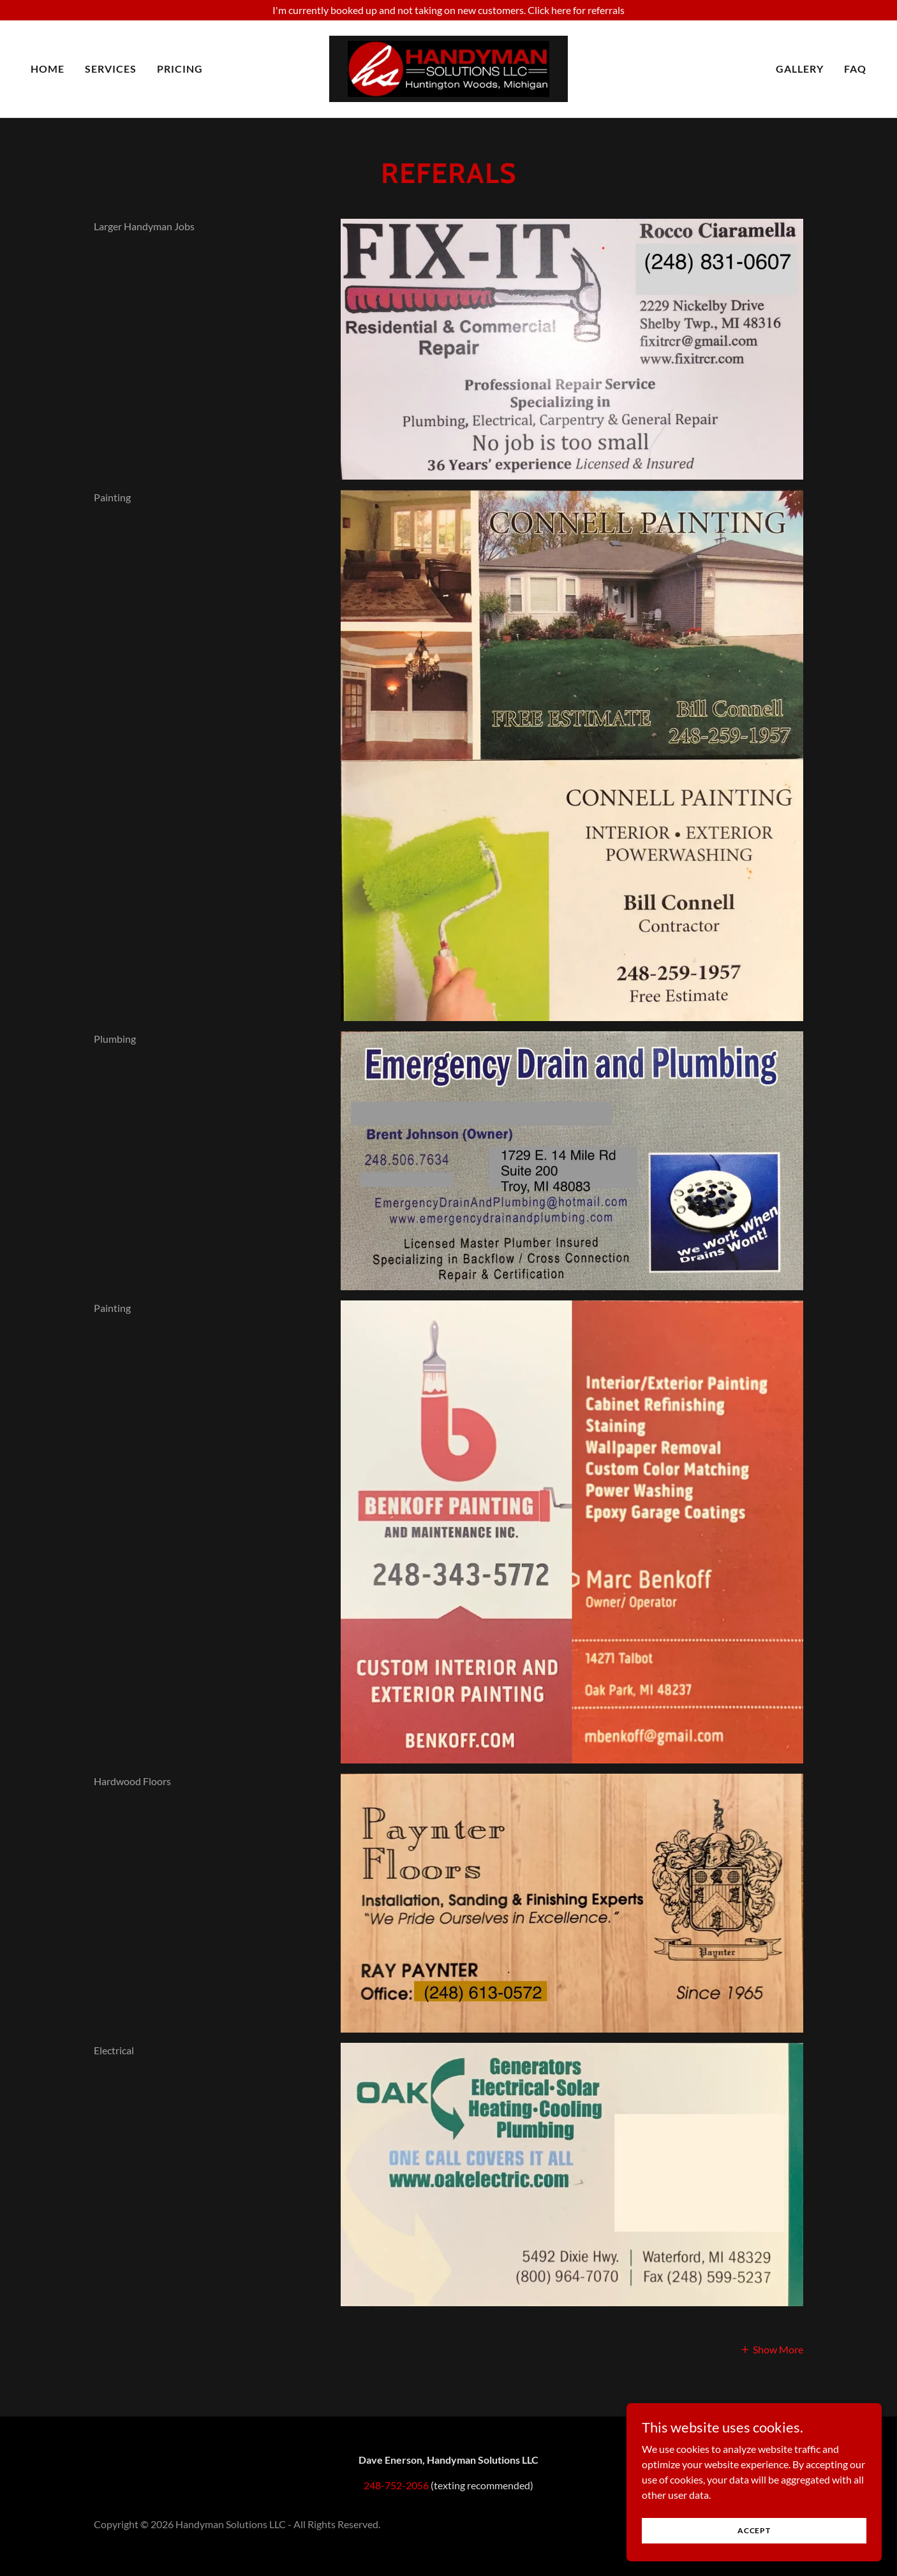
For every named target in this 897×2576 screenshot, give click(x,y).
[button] (771, 2348)
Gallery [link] (800, 69)
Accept (754, 2530)
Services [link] (111, 69)
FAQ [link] (855, 69)
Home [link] (47, 69)
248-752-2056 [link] (396, 2485)
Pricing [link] (180, 69)
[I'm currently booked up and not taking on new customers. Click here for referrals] (448, 10)
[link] (448, 67)
